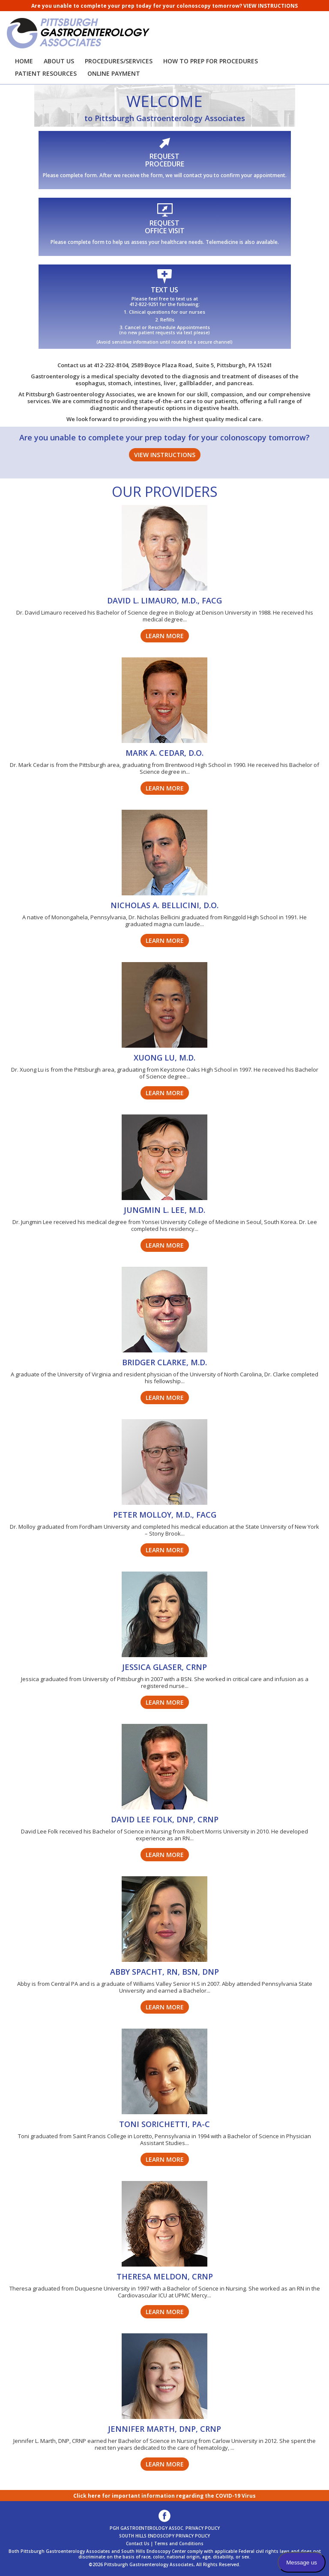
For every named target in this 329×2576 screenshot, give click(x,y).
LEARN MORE (165, 636)
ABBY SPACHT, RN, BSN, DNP (164, 1972)
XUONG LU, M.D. (164, 1057)
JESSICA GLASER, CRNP (164, 1667)
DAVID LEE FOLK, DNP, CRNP (164, 1819)
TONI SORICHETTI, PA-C (164, 2124)
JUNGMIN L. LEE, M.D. (164, 1210)
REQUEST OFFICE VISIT (165, 226)
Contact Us (138, 2543)
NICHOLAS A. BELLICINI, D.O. (164, 905)
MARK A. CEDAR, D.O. (164, 753)
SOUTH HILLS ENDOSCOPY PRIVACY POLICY (164, 2536)
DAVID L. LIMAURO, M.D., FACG (164, 600)
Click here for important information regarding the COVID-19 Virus (164, 2495)
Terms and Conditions (178, 2543)
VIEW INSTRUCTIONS (270, 5)
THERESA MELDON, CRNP (165, 2276)
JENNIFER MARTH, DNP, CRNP (164, 2429)
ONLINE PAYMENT (113, 73)
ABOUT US (59, 61)
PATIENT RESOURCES (46, 73)
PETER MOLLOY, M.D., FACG (164, 1514)
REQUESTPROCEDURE (164, 160)
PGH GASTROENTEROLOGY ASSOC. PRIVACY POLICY (165, 2528)
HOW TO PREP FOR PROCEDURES (210, 61)
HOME (24, 61)
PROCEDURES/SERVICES (119, 61)
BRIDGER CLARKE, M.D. (164, 1362)
